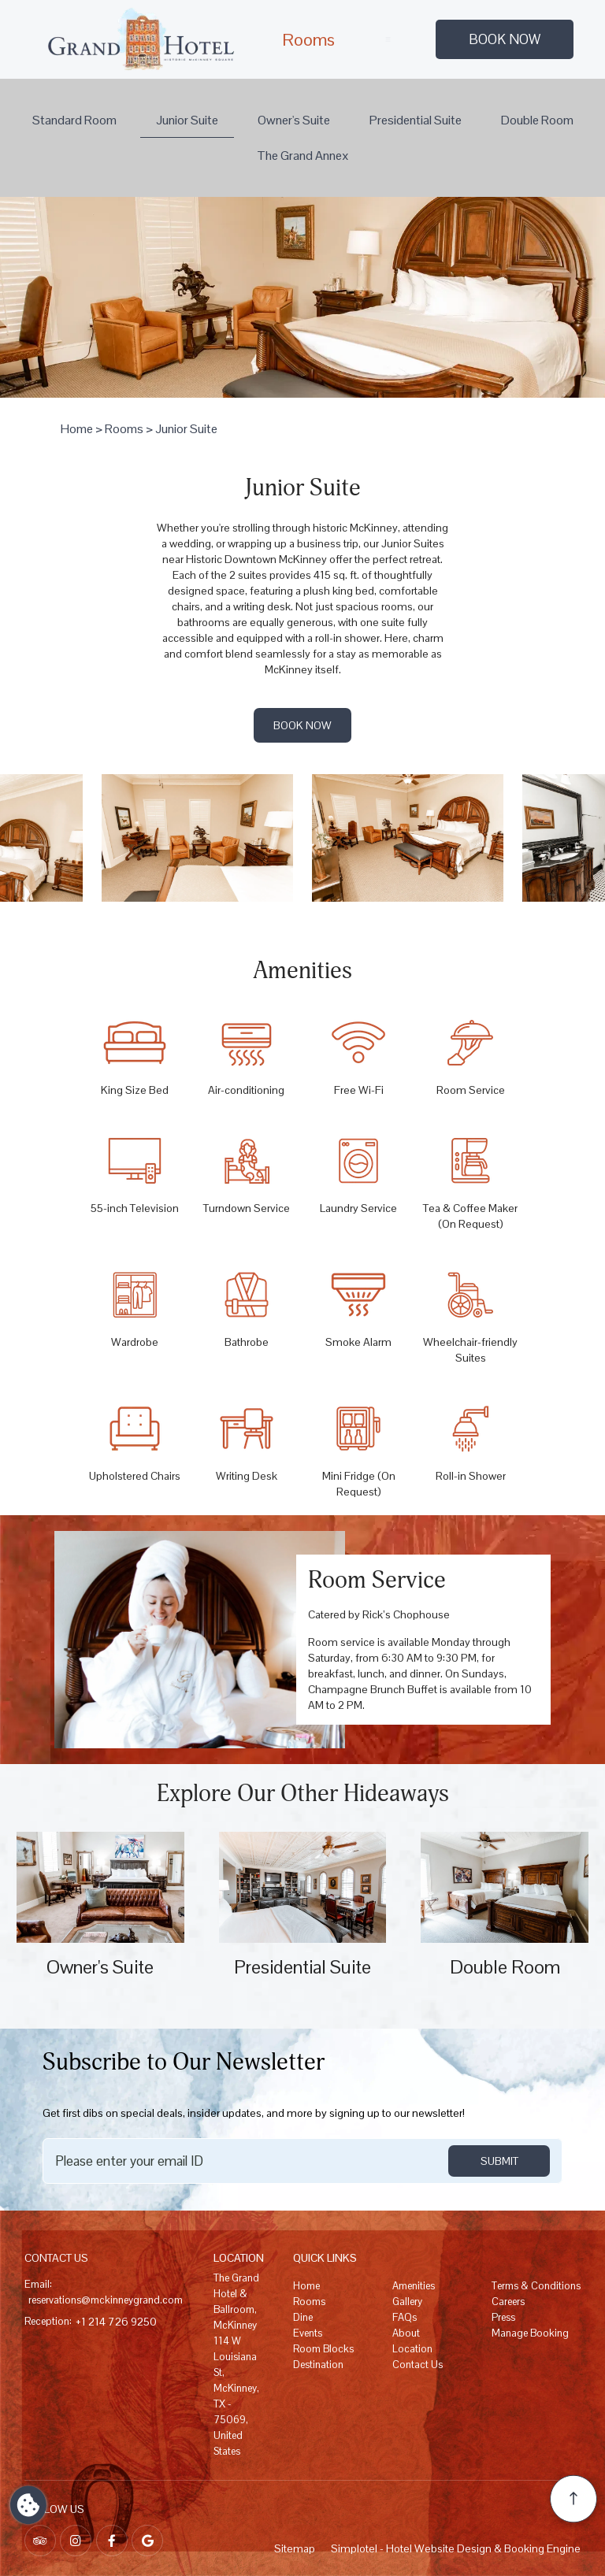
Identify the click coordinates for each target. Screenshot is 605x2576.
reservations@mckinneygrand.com (105, 2300)
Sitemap (294, 2548)
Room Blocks (323, 2348)
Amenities (413, 2285)
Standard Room (74, 120)
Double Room (537, 120)
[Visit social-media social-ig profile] (75, 2540)
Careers (508, 2301)
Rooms (308, 39)
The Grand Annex (303, 155)
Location (412, 2348)
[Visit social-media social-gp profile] (147, 2540)
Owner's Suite (294, 120)
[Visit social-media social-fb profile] (112, 2540)
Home (77, 429)
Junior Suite (187, 120)
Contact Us (417, 2364)
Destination (318, 2364)
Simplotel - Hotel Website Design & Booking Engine (456, 2548)
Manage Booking (530, 2333)
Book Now (504, 39)
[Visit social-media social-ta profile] (40, 2540)
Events (307, 2333)
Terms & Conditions (536, 2285)
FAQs (404, 2317)
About (406, 2333)
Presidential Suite (415, 120)
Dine (303, 2317)
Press (503, 2317)
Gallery (407, 2301)
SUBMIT (499, 2161)
